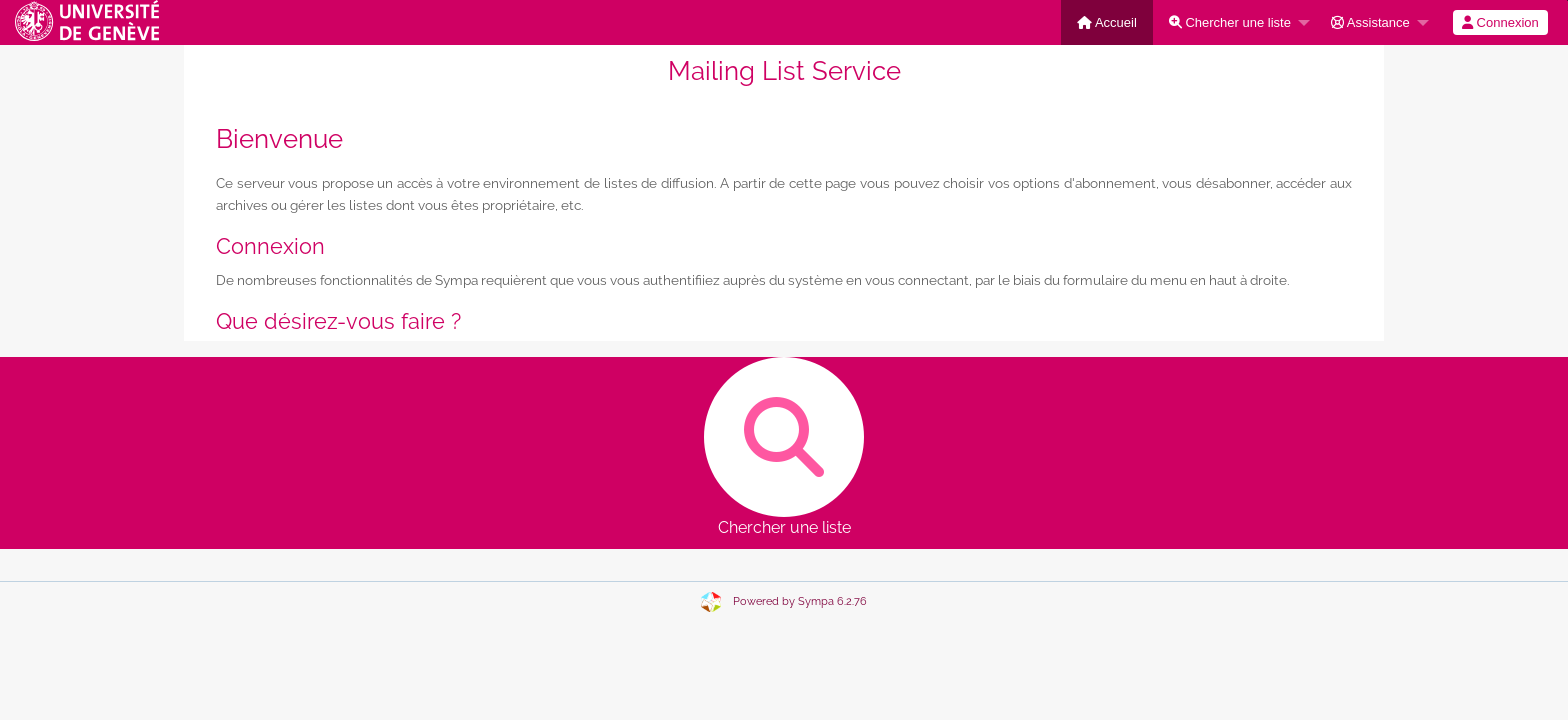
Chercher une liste (1230, 22)
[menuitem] (1107, 22)
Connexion (1500, 22)
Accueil (1107, 22)
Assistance (1370, 22)
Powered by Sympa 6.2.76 (800, 601)
